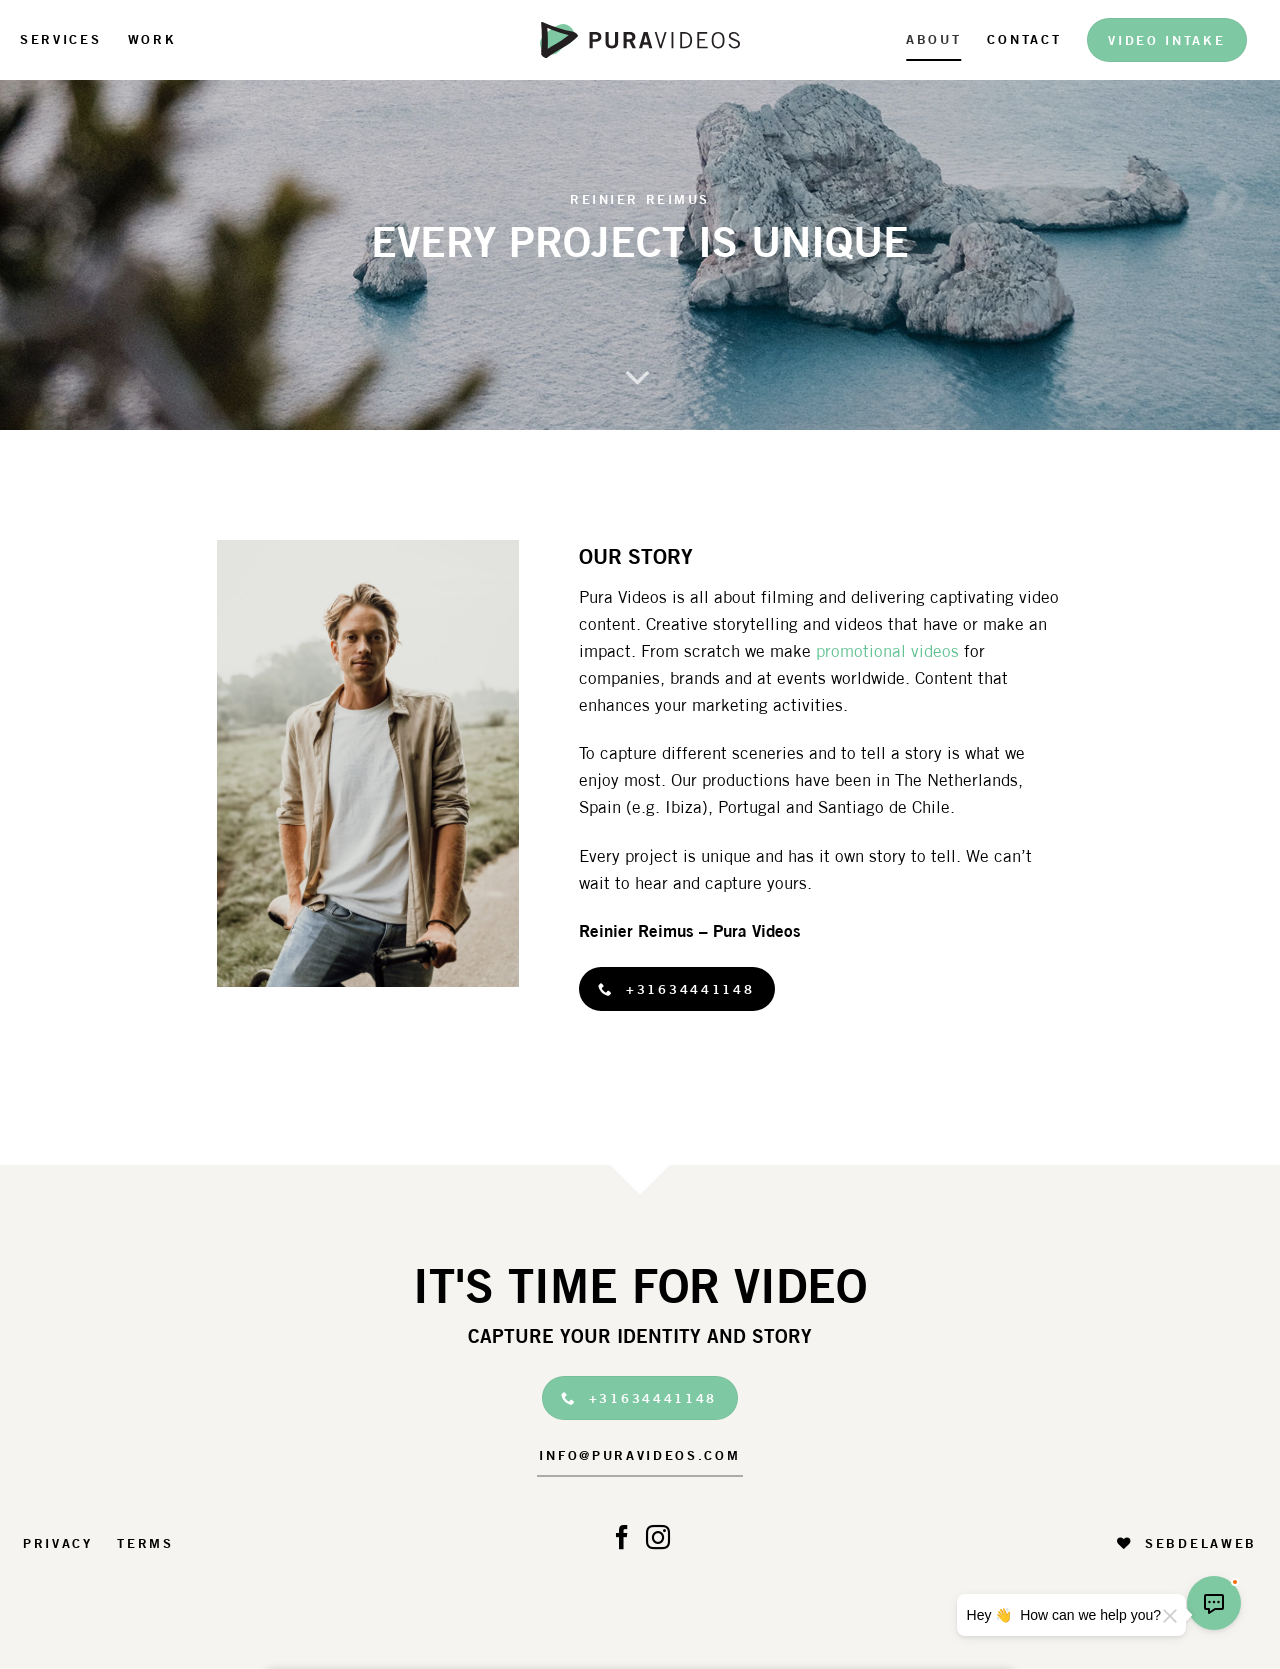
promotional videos (887, 651)
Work (152, 39)
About (933, 39)
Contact (1024, 39)
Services (61, 39)
